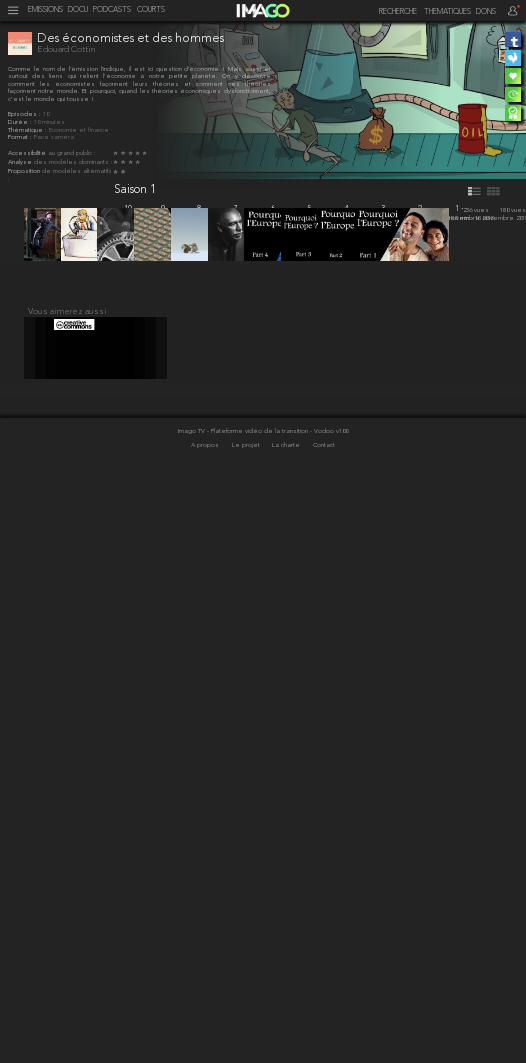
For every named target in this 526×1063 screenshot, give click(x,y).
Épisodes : (25, 114)
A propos (206, 1028)
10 (46, 114)
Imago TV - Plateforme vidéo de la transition (244, 1014)
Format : (21, 137)
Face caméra (54, 137)
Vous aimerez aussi (67, 886)
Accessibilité (28, 153)
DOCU (78, 10)
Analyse (21, 162)
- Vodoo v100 (329, 1014)
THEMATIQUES (447, 12)
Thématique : (28, 130)
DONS (486, 12)
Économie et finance (79, 130)
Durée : (21, 122)
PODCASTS (112, 10)
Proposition (25, 171)
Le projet (247, 1028)
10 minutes (49, 122)
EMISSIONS (45, 10)
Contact (324, 1028)
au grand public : (72, 153)
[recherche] (392, 12)
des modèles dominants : (73, 162)
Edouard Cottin (66, 49)
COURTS (151, 10)
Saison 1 (135, 190)
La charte (287, 1028)
